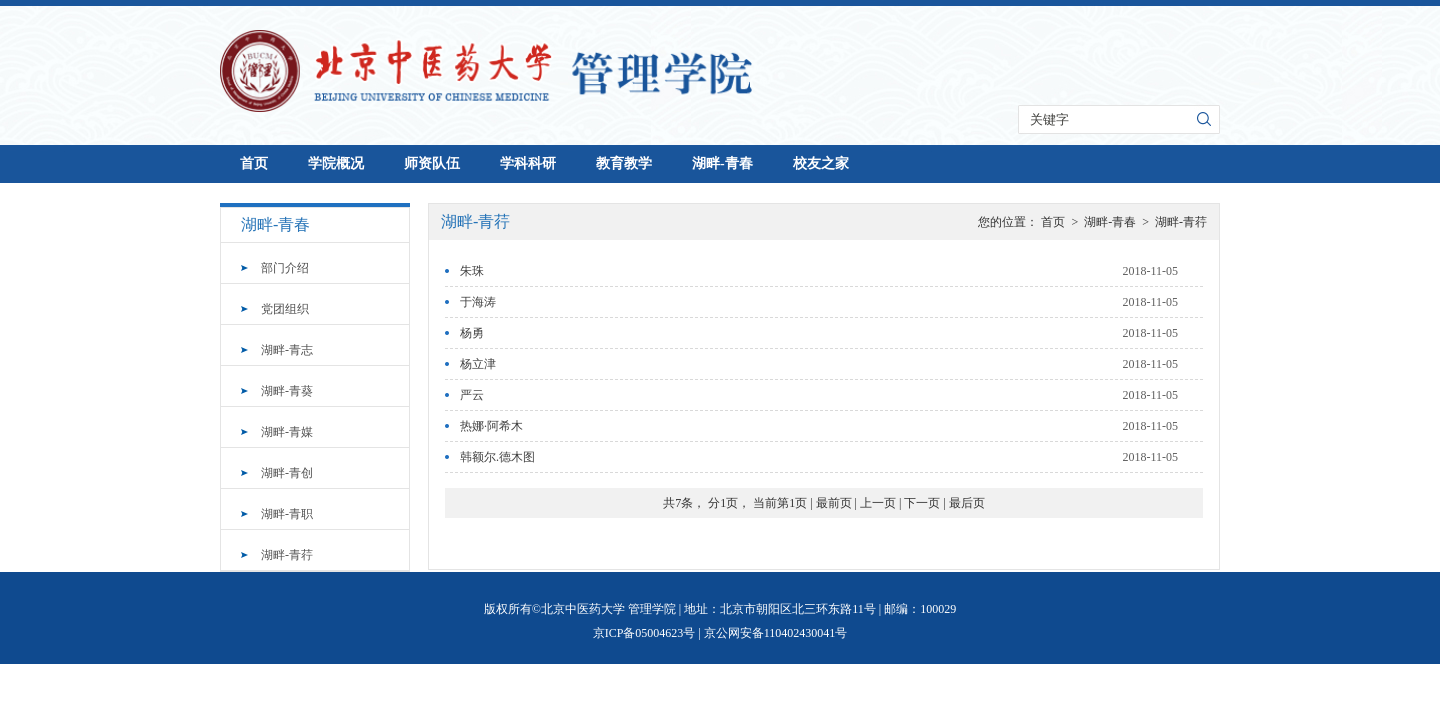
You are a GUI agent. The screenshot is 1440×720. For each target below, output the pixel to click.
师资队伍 (432, 163)
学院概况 (336, 163)
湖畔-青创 (287, 473)
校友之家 (821, 163)
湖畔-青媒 (287, 432)
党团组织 (285, 309)
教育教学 (624, 163)
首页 (254, 163)
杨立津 (478, 364)
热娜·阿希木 (491, 426)
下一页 (922, 503)
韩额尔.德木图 (497, 457)
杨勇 (472, 333)
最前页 (834, 503)
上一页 (878, 503)
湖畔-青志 (287, 350)
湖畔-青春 (722, 163)
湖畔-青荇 (287, 555)
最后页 (967, 503)
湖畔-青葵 (287, 391)
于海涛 (478, 302)
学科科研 (528, 163)
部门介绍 (285, 268)
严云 (472, 395)
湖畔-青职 (287, 514)
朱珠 (472, 271)
